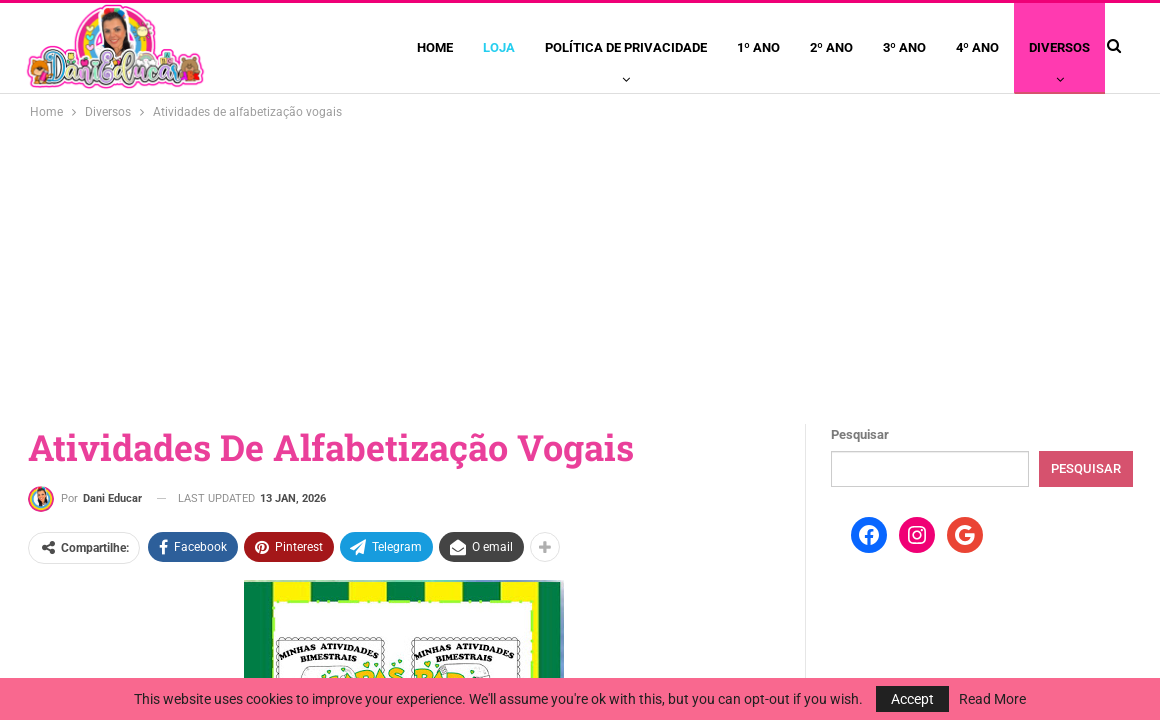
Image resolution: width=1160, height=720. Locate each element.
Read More (992, 699)
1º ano (758, 47)
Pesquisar (860, 434)
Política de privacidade (626, 47)
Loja (499, 47)
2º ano (831, 47)
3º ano (904, 47)
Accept (912, 699)
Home (435, 47)
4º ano (977, 47)
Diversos (1059, 47)
